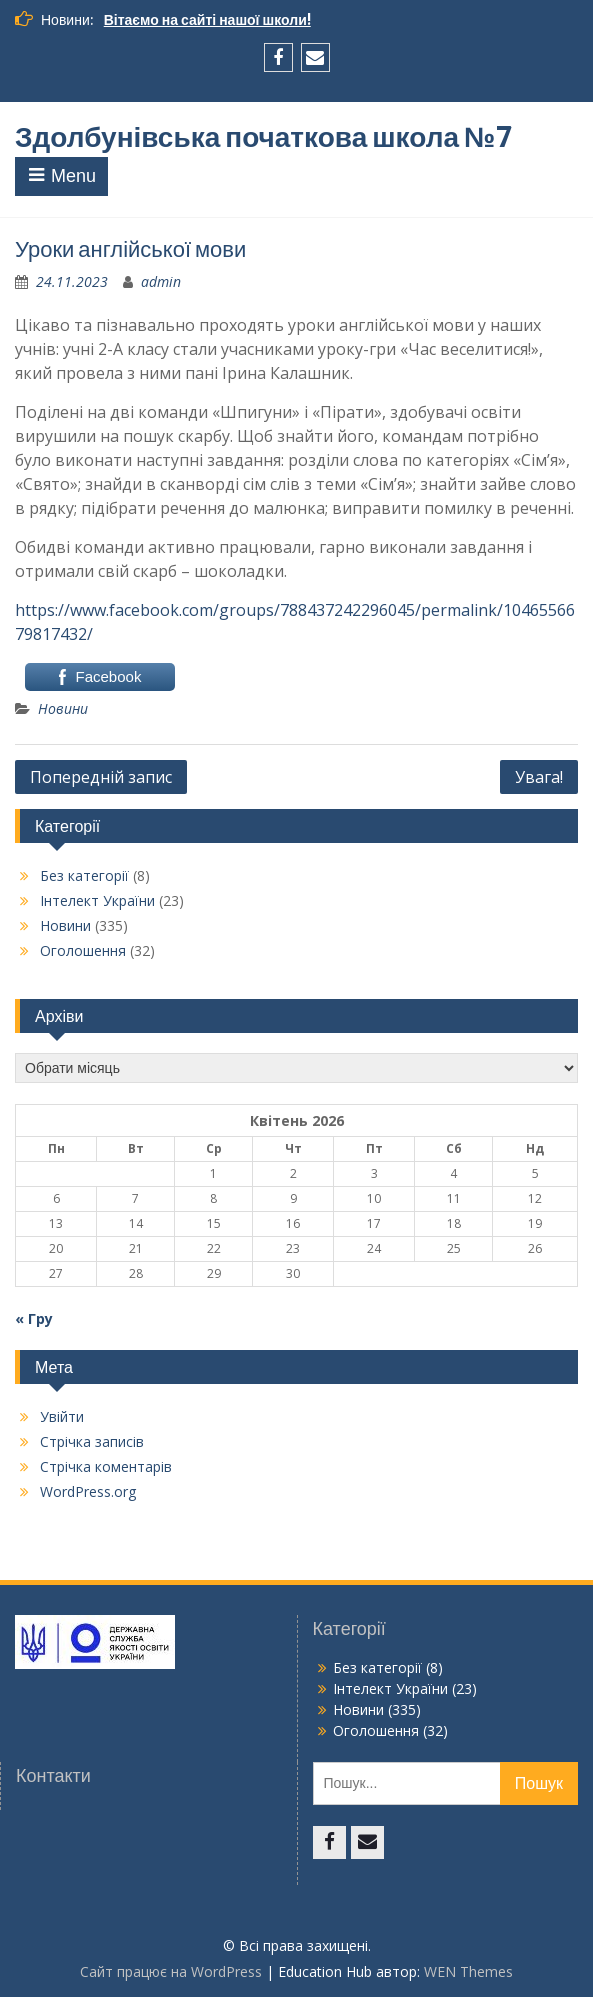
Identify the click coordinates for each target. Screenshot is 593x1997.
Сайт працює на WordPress (171, 1971)
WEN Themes (468, 1971)
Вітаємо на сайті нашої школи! (207, 20)
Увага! (539, 777)
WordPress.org (88, 1491)
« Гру (34, 1318)
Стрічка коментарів (106, 1466)
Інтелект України (97, 900)
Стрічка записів (92, 1441)
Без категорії (84, 875)
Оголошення (83, 950)
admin (161, 281)
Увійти (62, 1416)
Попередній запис (101, 777)
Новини (63, 708)
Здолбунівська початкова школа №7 (264, 137)
